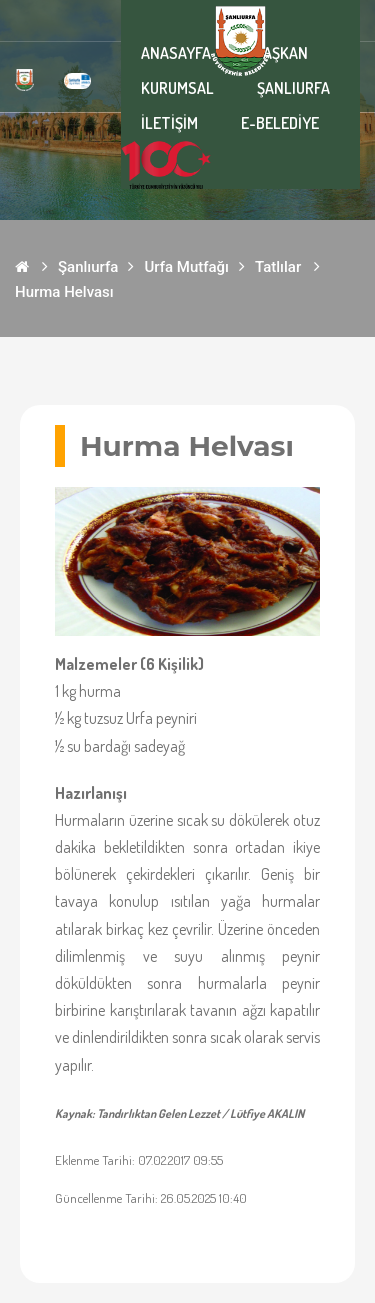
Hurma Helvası (64, 292)
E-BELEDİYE (280, 123)
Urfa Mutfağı (186, 267)
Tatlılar (278, 267)
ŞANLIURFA (293, 88)
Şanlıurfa (88, 267)
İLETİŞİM (169, 123)
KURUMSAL (177, 88)
